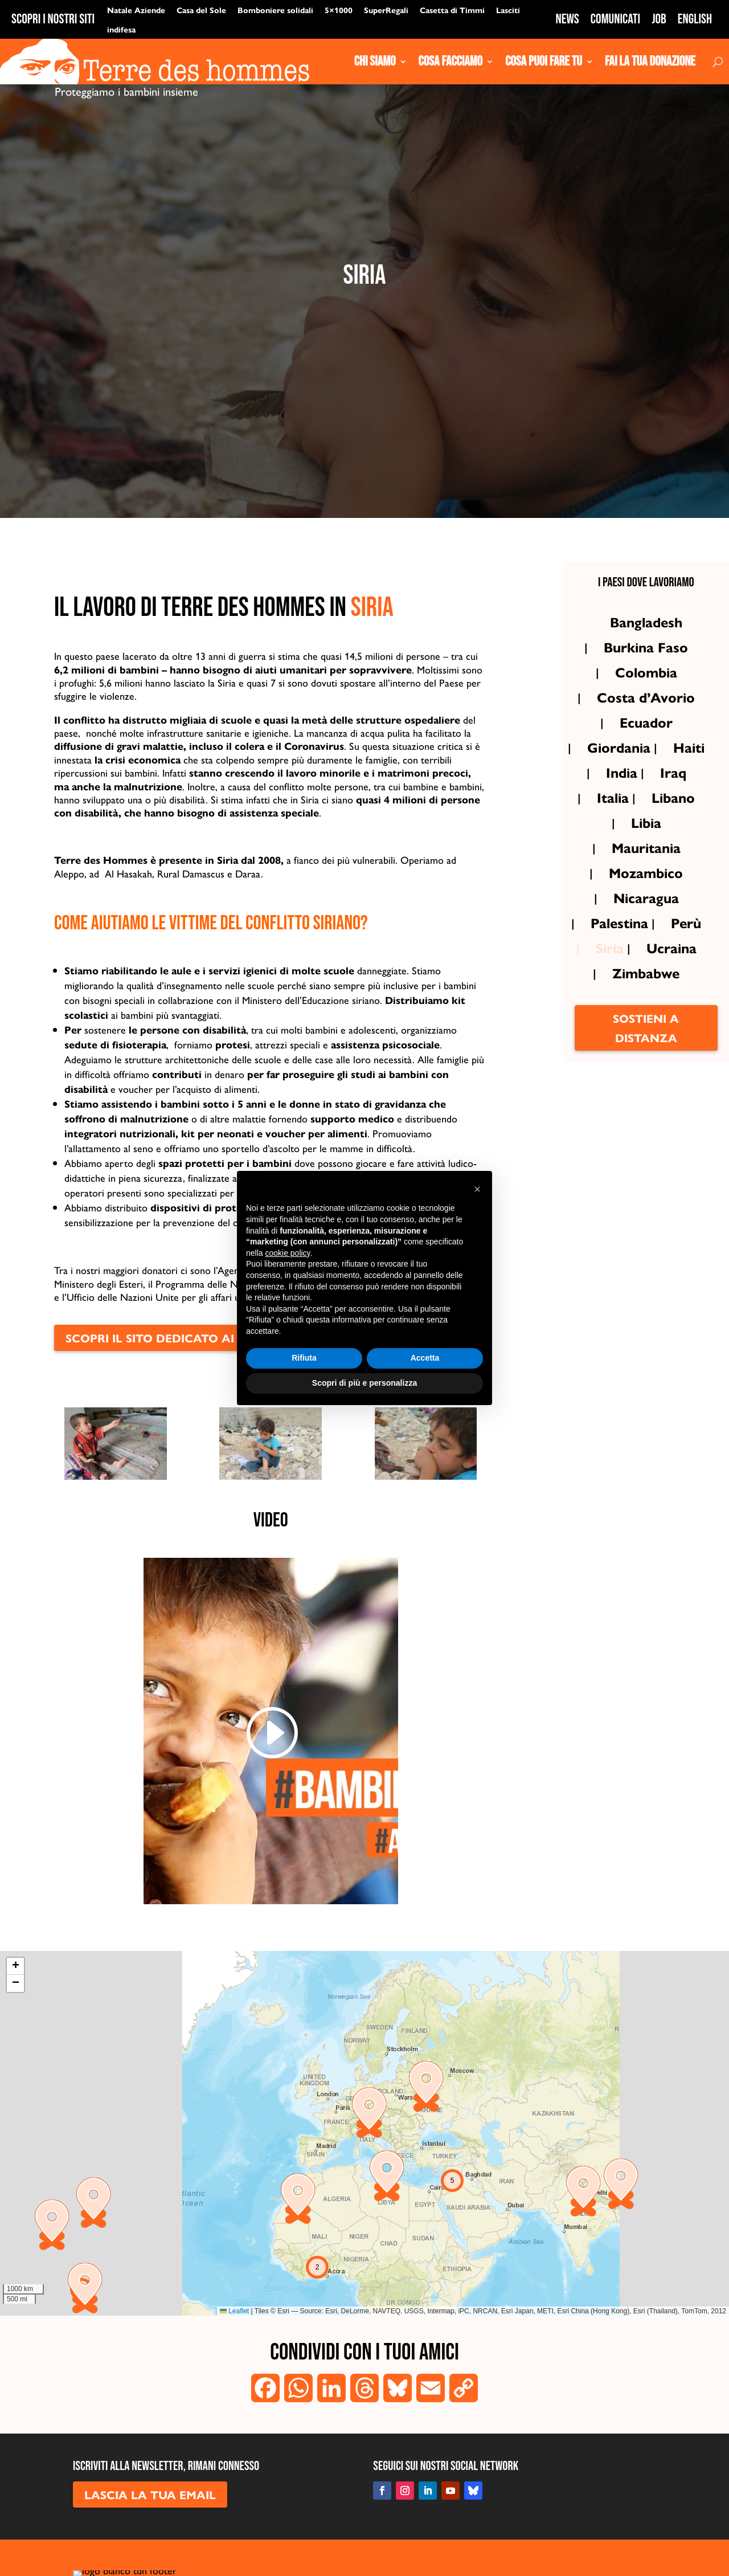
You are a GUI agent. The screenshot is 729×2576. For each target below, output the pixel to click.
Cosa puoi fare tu (543, 62)
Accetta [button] (425, 1357)
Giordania (618, 787)
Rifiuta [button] (304, 1357)
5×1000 (339, 9)
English (695, 19)
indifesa (121, 29)
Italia (613, 837)
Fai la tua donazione (650, 62)
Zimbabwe (645, 1012)
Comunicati (615, 19)
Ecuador (646, 761)
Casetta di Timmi (452, 9)
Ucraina (671, 987)
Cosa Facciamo (451, 62)
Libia (646, 862)
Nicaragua (646, 937)
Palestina (619, 962)
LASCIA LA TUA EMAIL (150, 2534)
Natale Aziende (136, 9)
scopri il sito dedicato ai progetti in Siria (207, 1377)
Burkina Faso (646, 686)
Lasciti (508, 9)
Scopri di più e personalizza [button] (364, 1382)
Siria (610, 987)
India (621, 812)
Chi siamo (375, 62)
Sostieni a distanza (646, 1067)
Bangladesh (646, 661)
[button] (426, 2125)
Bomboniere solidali (275, 9)
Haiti (689, 787)
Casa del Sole (201, 9)
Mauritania (646, 887)
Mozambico (646, 912)
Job (659, 19)
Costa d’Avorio (646, 736)
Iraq (673, 812)
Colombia (646, 711)
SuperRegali (386, 9)
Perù (686, 962)
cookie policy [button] (287, 1253)
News (567, 19)
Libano (673, 837)
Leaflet (234, 2351)
